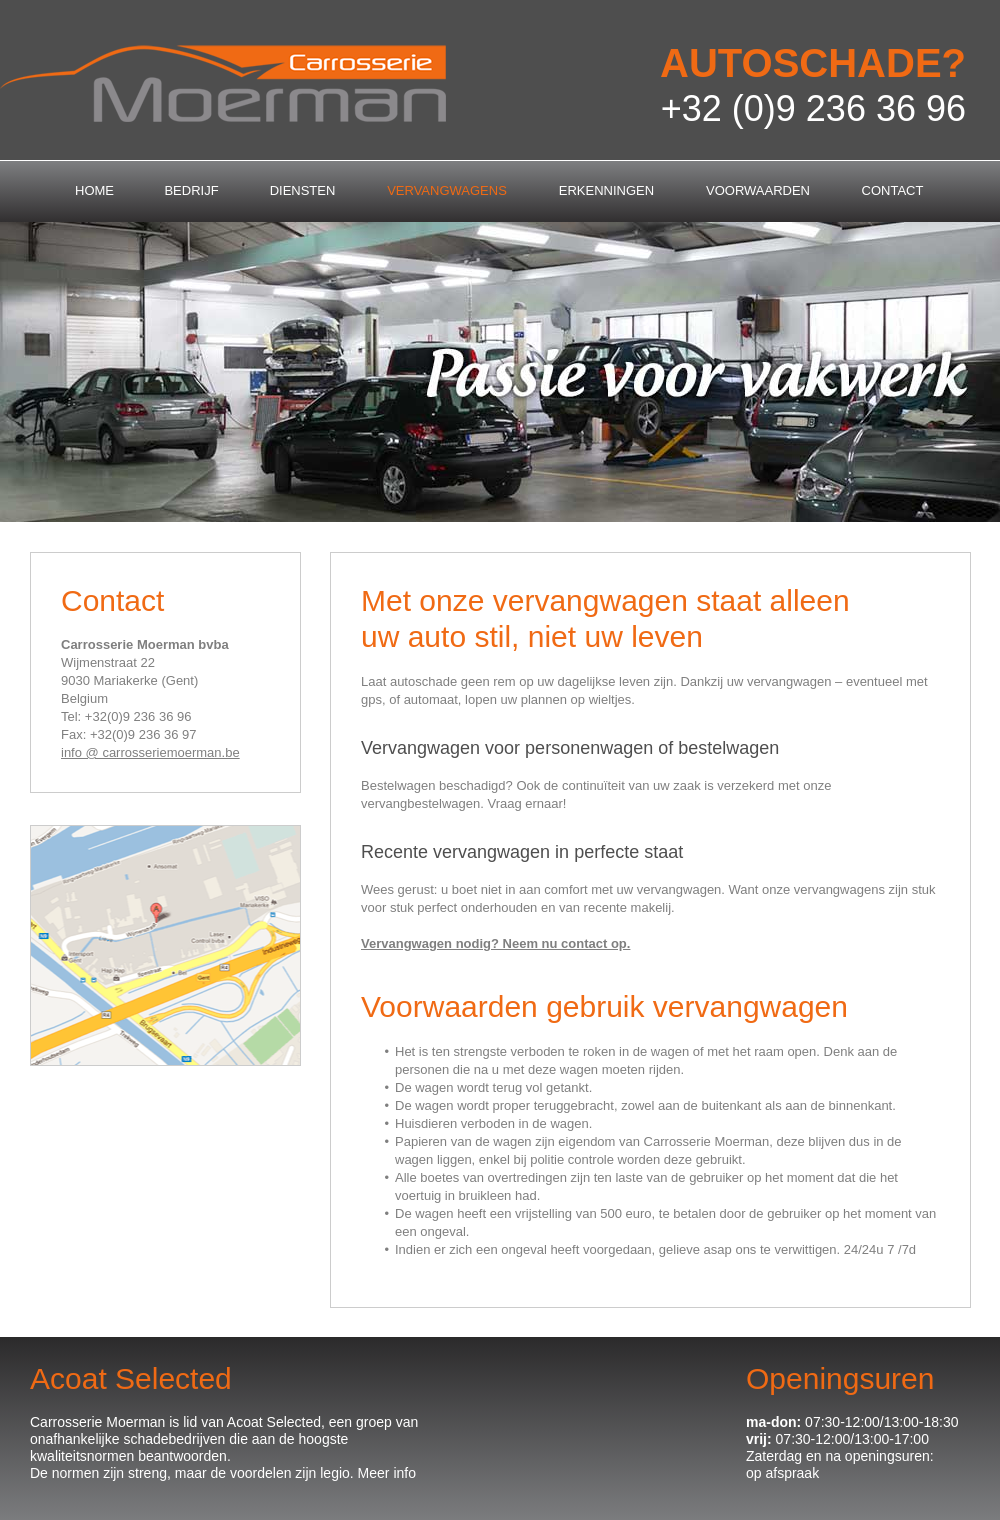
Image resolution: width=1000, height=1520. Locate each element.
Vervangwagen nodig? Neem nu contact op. (495, 943)
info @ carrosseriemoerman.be (150, 752)
